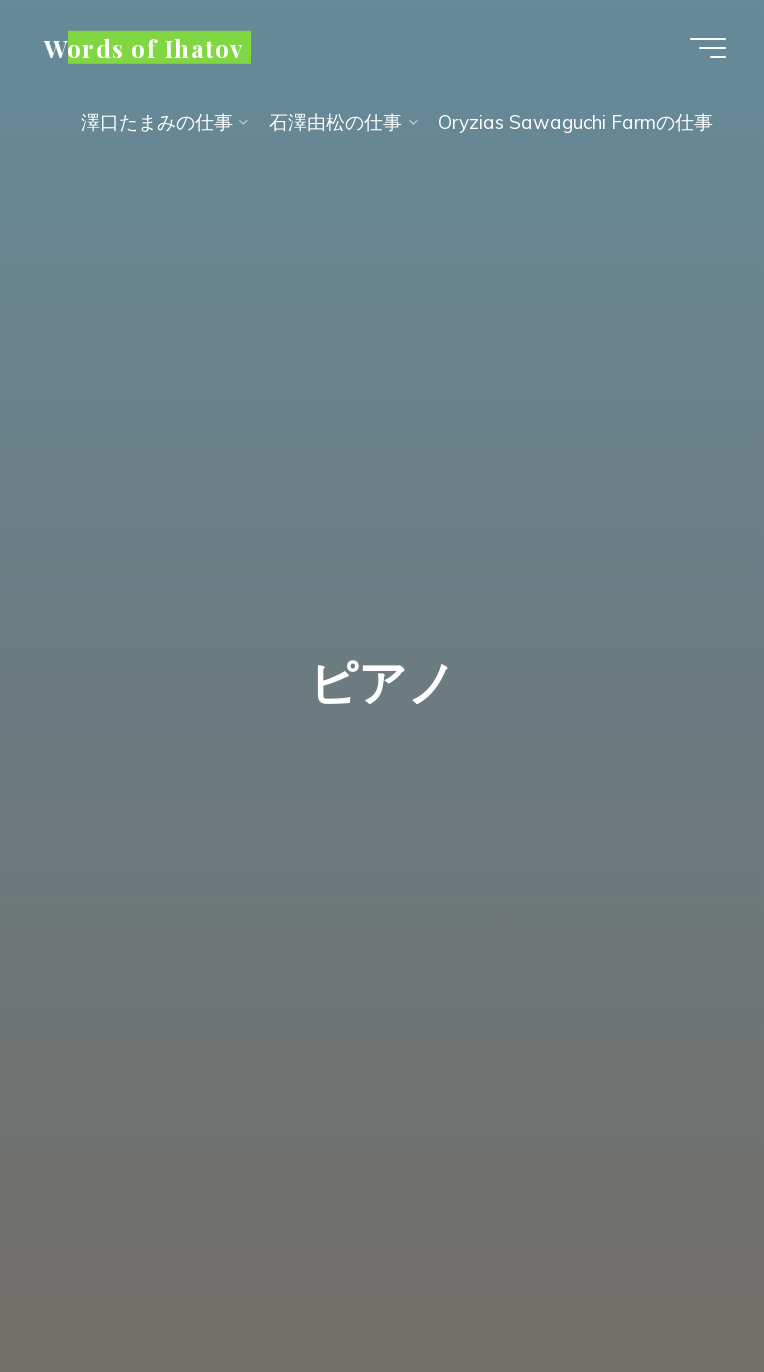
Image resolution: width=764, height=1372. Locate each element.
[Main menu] (708, 48)
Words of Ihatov (144, 46)
